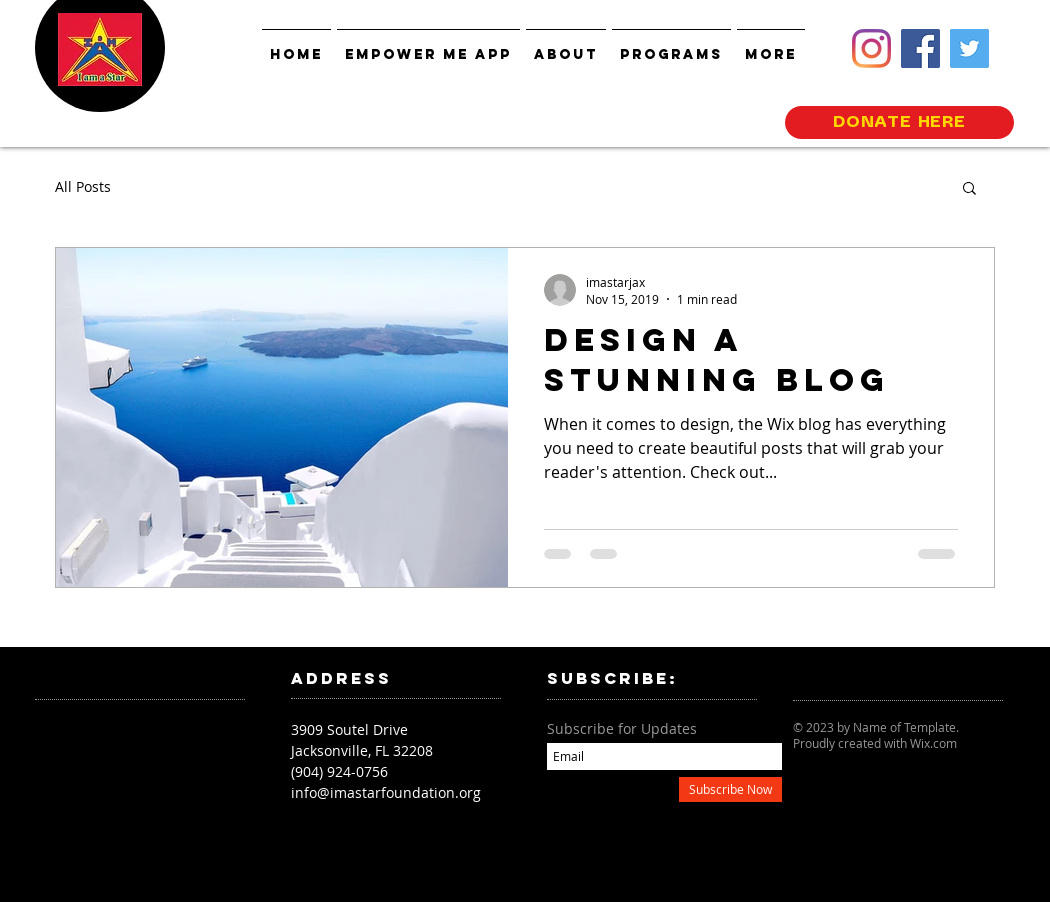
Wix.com (933, 743)
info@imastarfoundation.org (386, 792)
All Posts (83, 186)
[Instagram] (871, 48)
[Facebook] (920, 48)
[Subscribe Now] (730, 789)
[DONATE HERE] (899, 122)
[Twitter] (969, 48)
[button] (969, 189)
